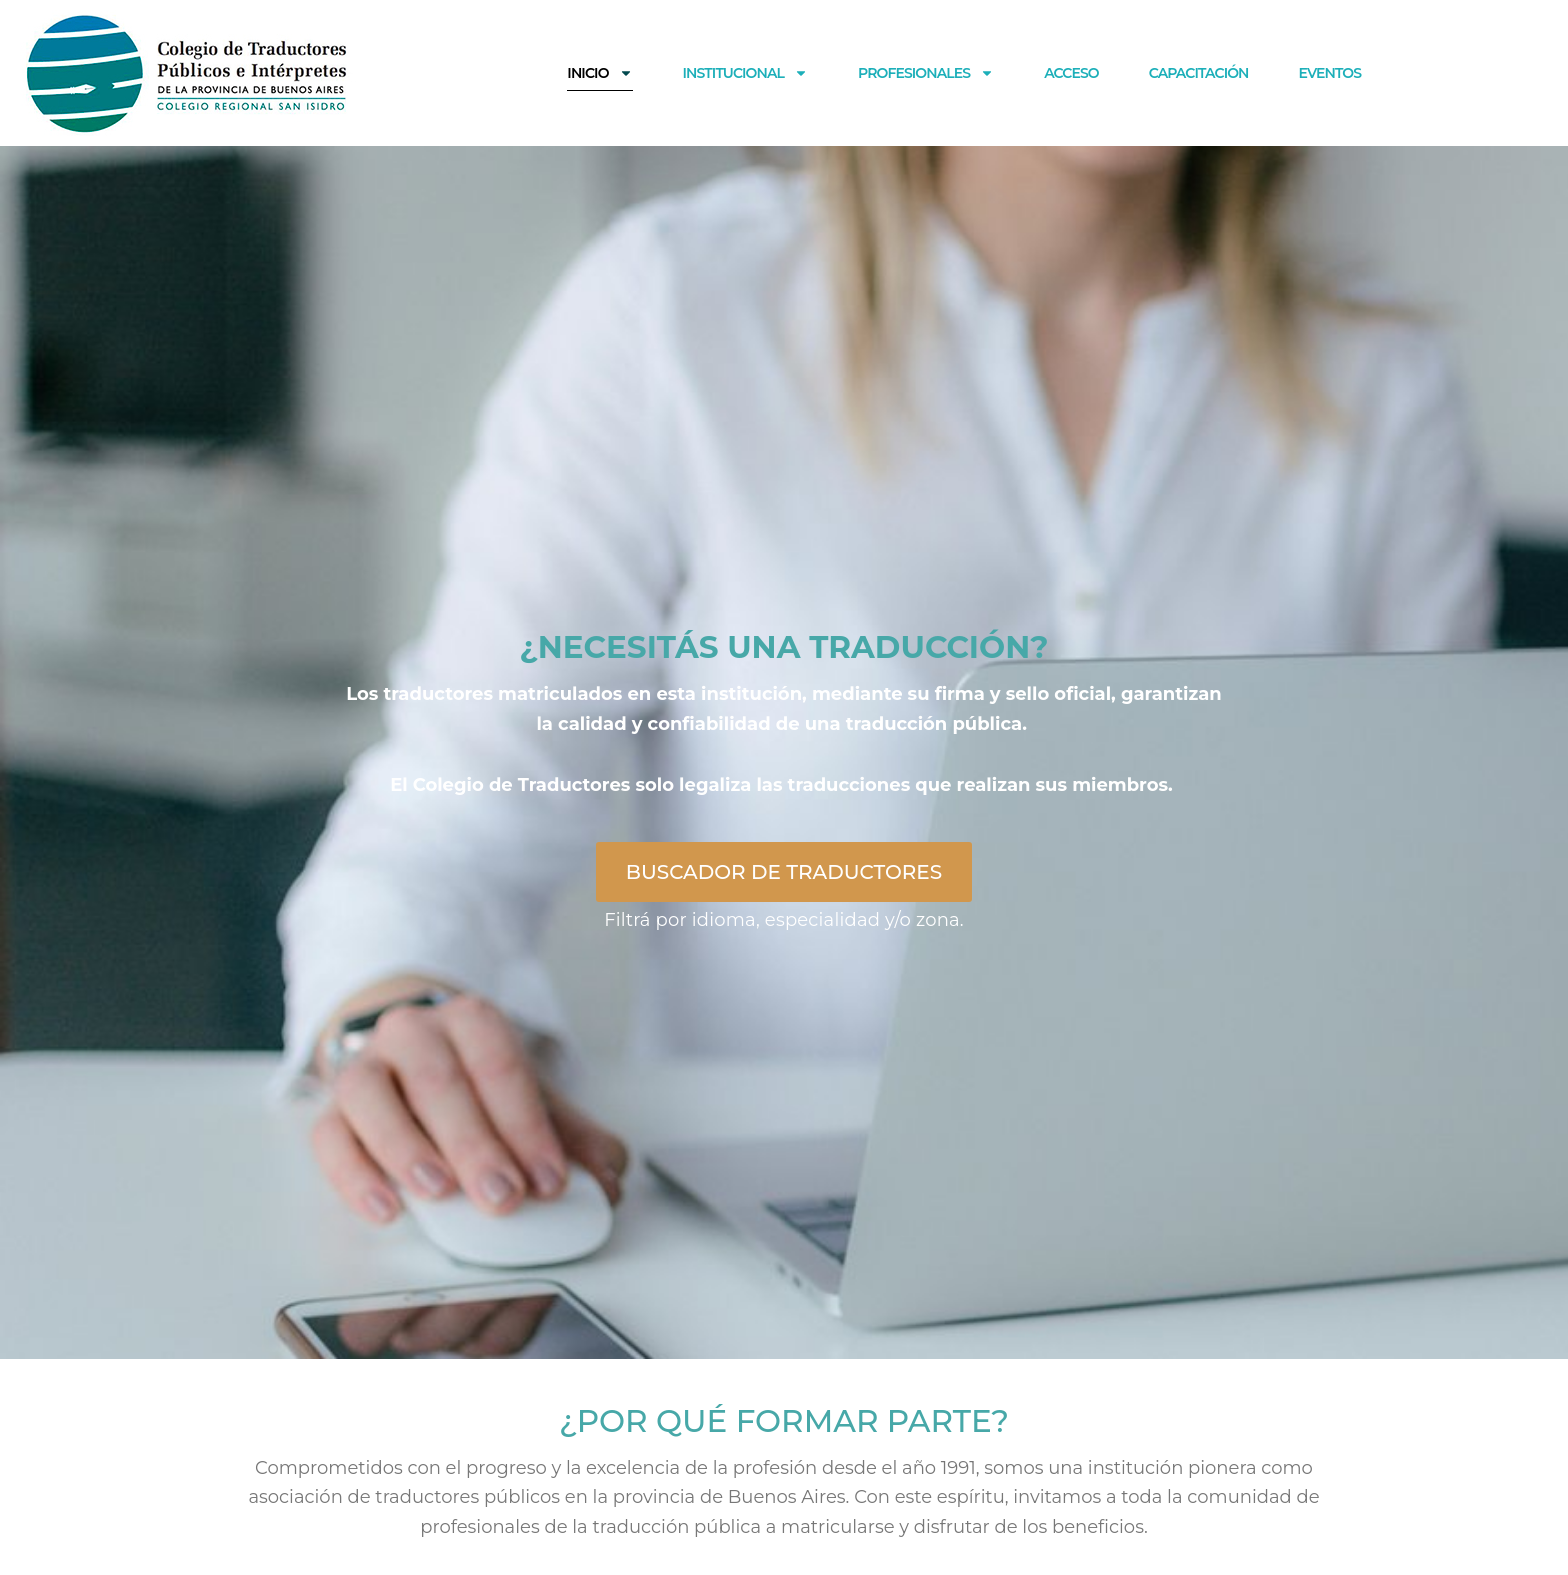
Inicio (599, 73)
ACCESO (1071, 73)
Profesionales (926, 73)
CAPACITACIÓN (1199, 73)
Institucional (745, 73)
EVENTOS (1330, 73)
